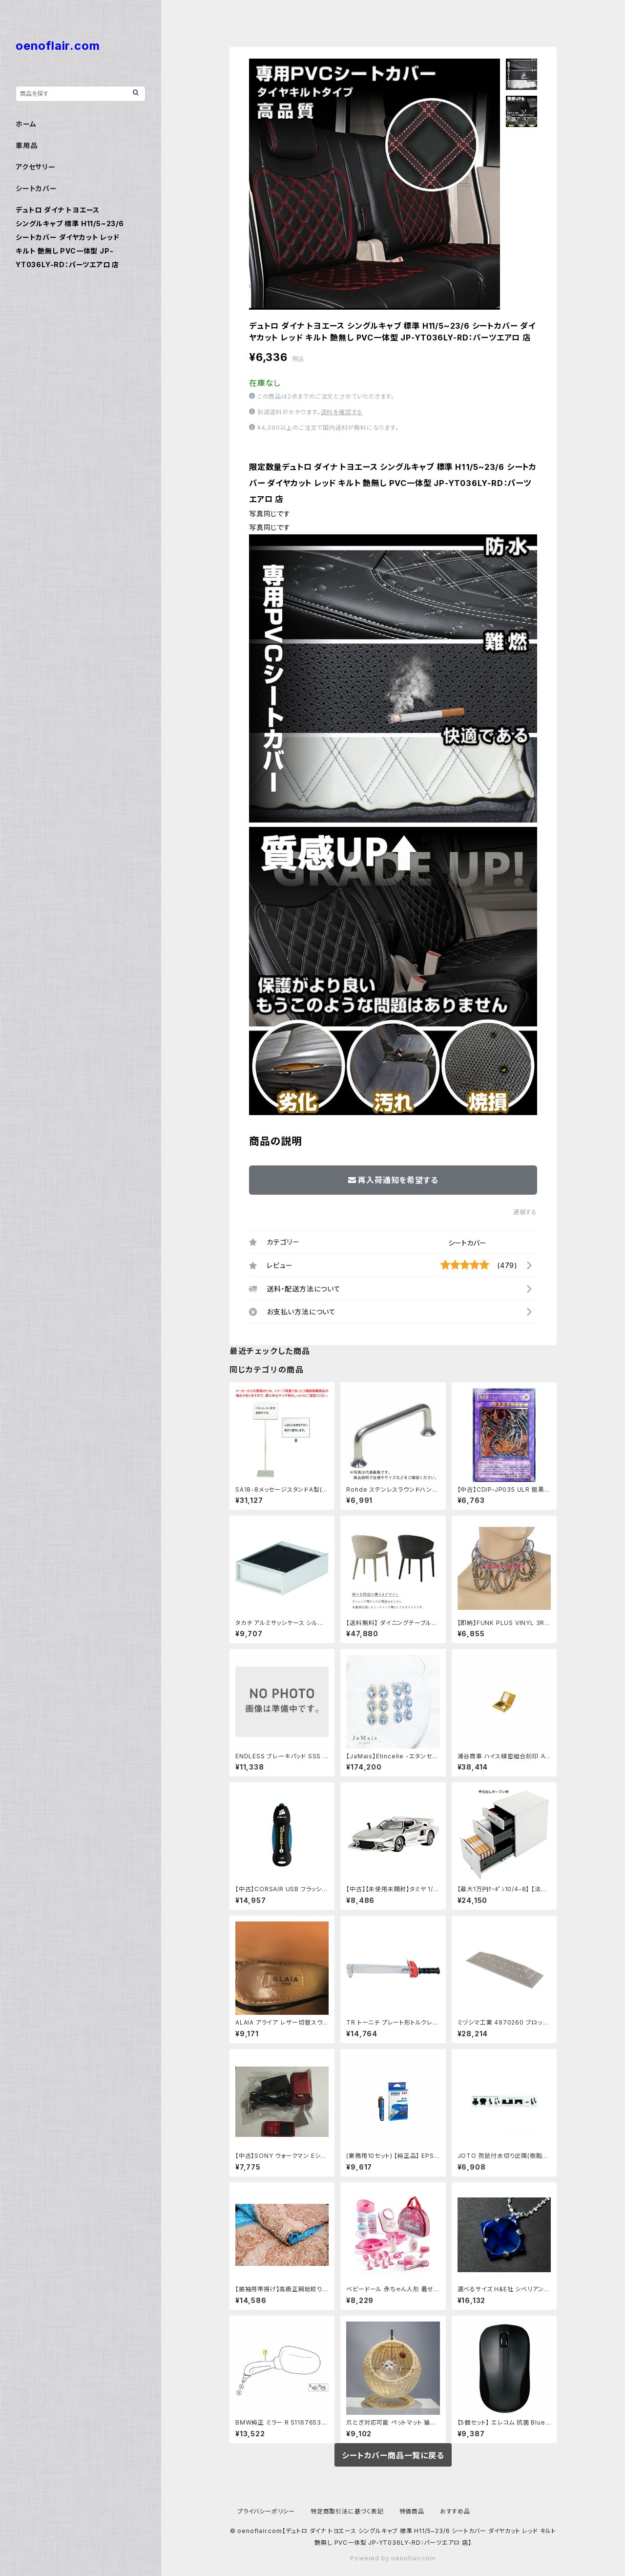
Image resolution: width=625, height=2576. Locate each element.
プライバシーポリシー (266, 2511)
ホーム (26, 124)
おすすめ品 (455, 2511)
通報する (525, 1212)
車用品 (26, 145)
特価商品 (411, 2511)
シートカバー (467, 1243)
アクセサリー (36, 167)
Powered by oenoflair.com (393, 2558)
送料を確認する (342, 412)
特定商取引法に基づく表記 (347, 2511)
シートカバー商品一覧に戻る (393, 2455)
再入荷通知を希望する (393, 1180)
